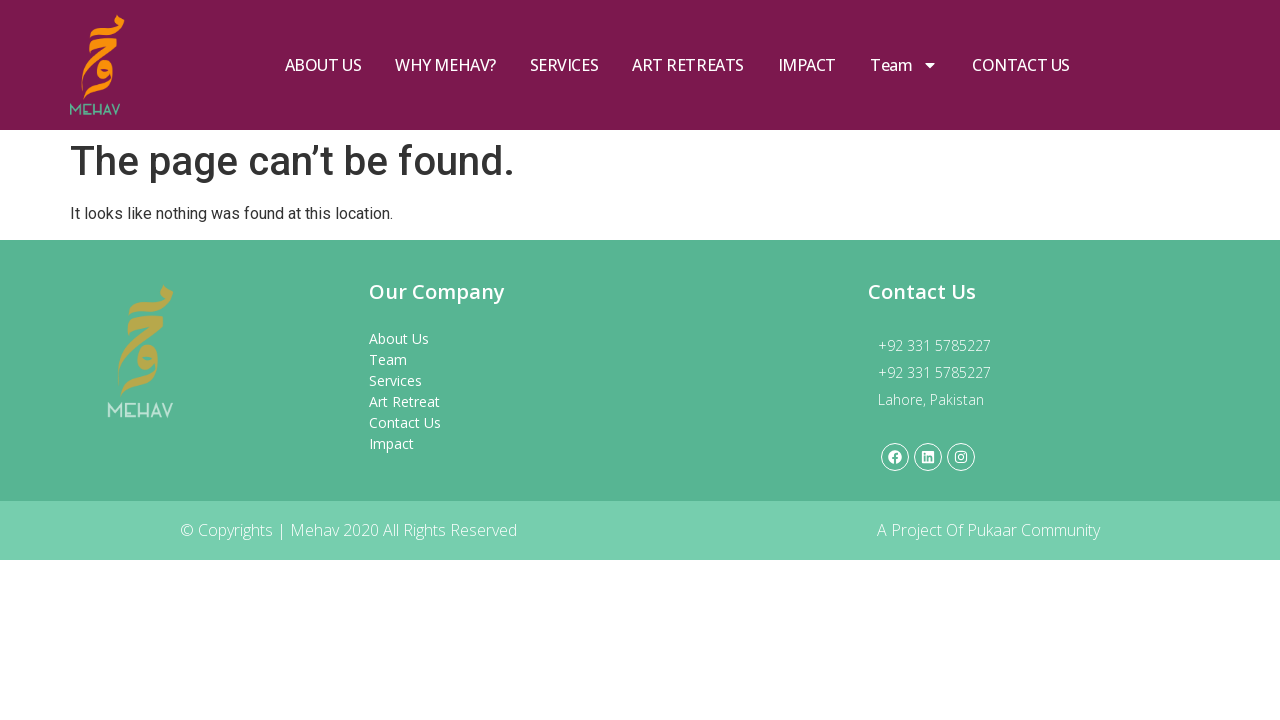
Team (904, 65)
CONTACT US (1021, 65)
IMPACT (807, 65)
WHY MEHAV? (445, 65)
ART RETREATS (688, 65)
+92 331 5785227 (934, 345)
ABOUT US (323, 65)
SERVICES (564, 65)
